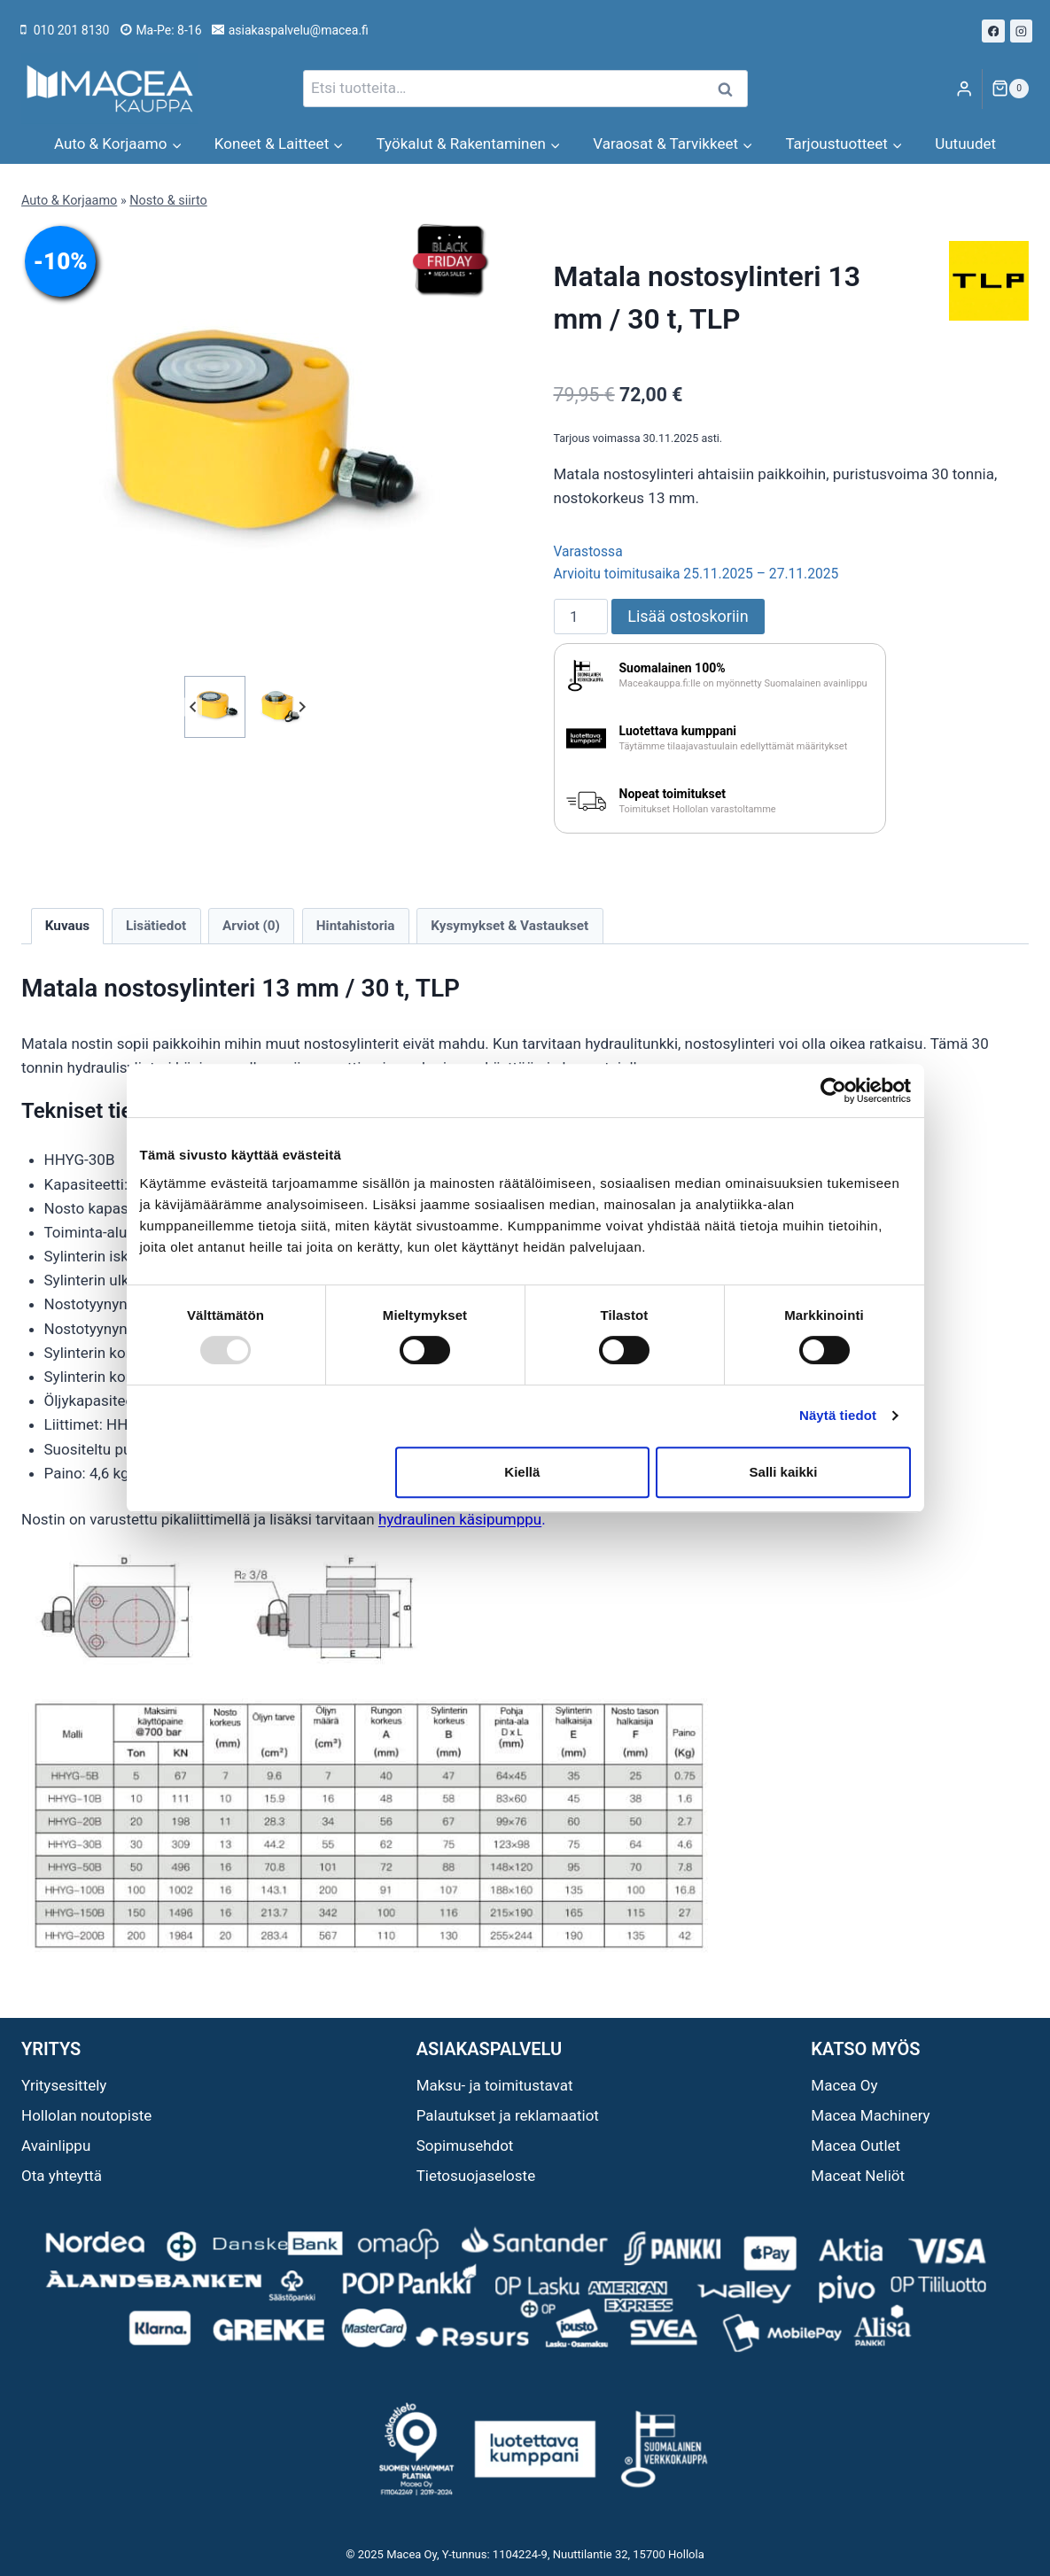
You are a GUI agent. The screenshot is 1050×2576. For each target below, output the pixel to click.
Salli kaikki (784, 1471)
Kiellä (522, 1471)
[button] (214, 706)
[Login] (964, 89)
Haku (731, 89)
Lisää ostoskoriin (687, 616)
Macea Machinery (870, 2115)
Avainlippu (55, 2145)
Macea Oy (844, 2085)
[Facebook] (993, 31)
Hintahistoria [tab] (355, 926)
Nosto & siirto (167, 200)
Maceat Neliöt (858, 2175)
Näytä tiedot (837, 1415)
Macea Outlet (855, 2145)
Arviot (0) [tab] (251, 926)
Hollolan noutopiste (86, 2115)
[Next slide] (301, 706)
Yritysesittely (63, 2085)
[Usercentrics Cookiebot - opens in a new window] (833, 1090)
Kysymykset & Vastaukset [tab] (509, 926)
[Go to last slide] (193, 706)
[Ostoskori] (1010, 88)
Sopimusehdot (465, 2145)
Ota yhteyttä (61, 2175)
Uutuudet (965, 143)
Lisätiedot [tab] (156, 926)
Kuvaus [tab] (67, 926)
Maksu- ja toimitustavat (494, 2085)
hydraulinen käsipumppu (459, 1519)
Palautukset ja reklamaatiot (507, 2115)
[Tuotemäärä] (581, 616)
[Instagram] (1021, 31)
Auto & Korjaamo (69, 200)
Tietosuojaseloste (476, 2175)
